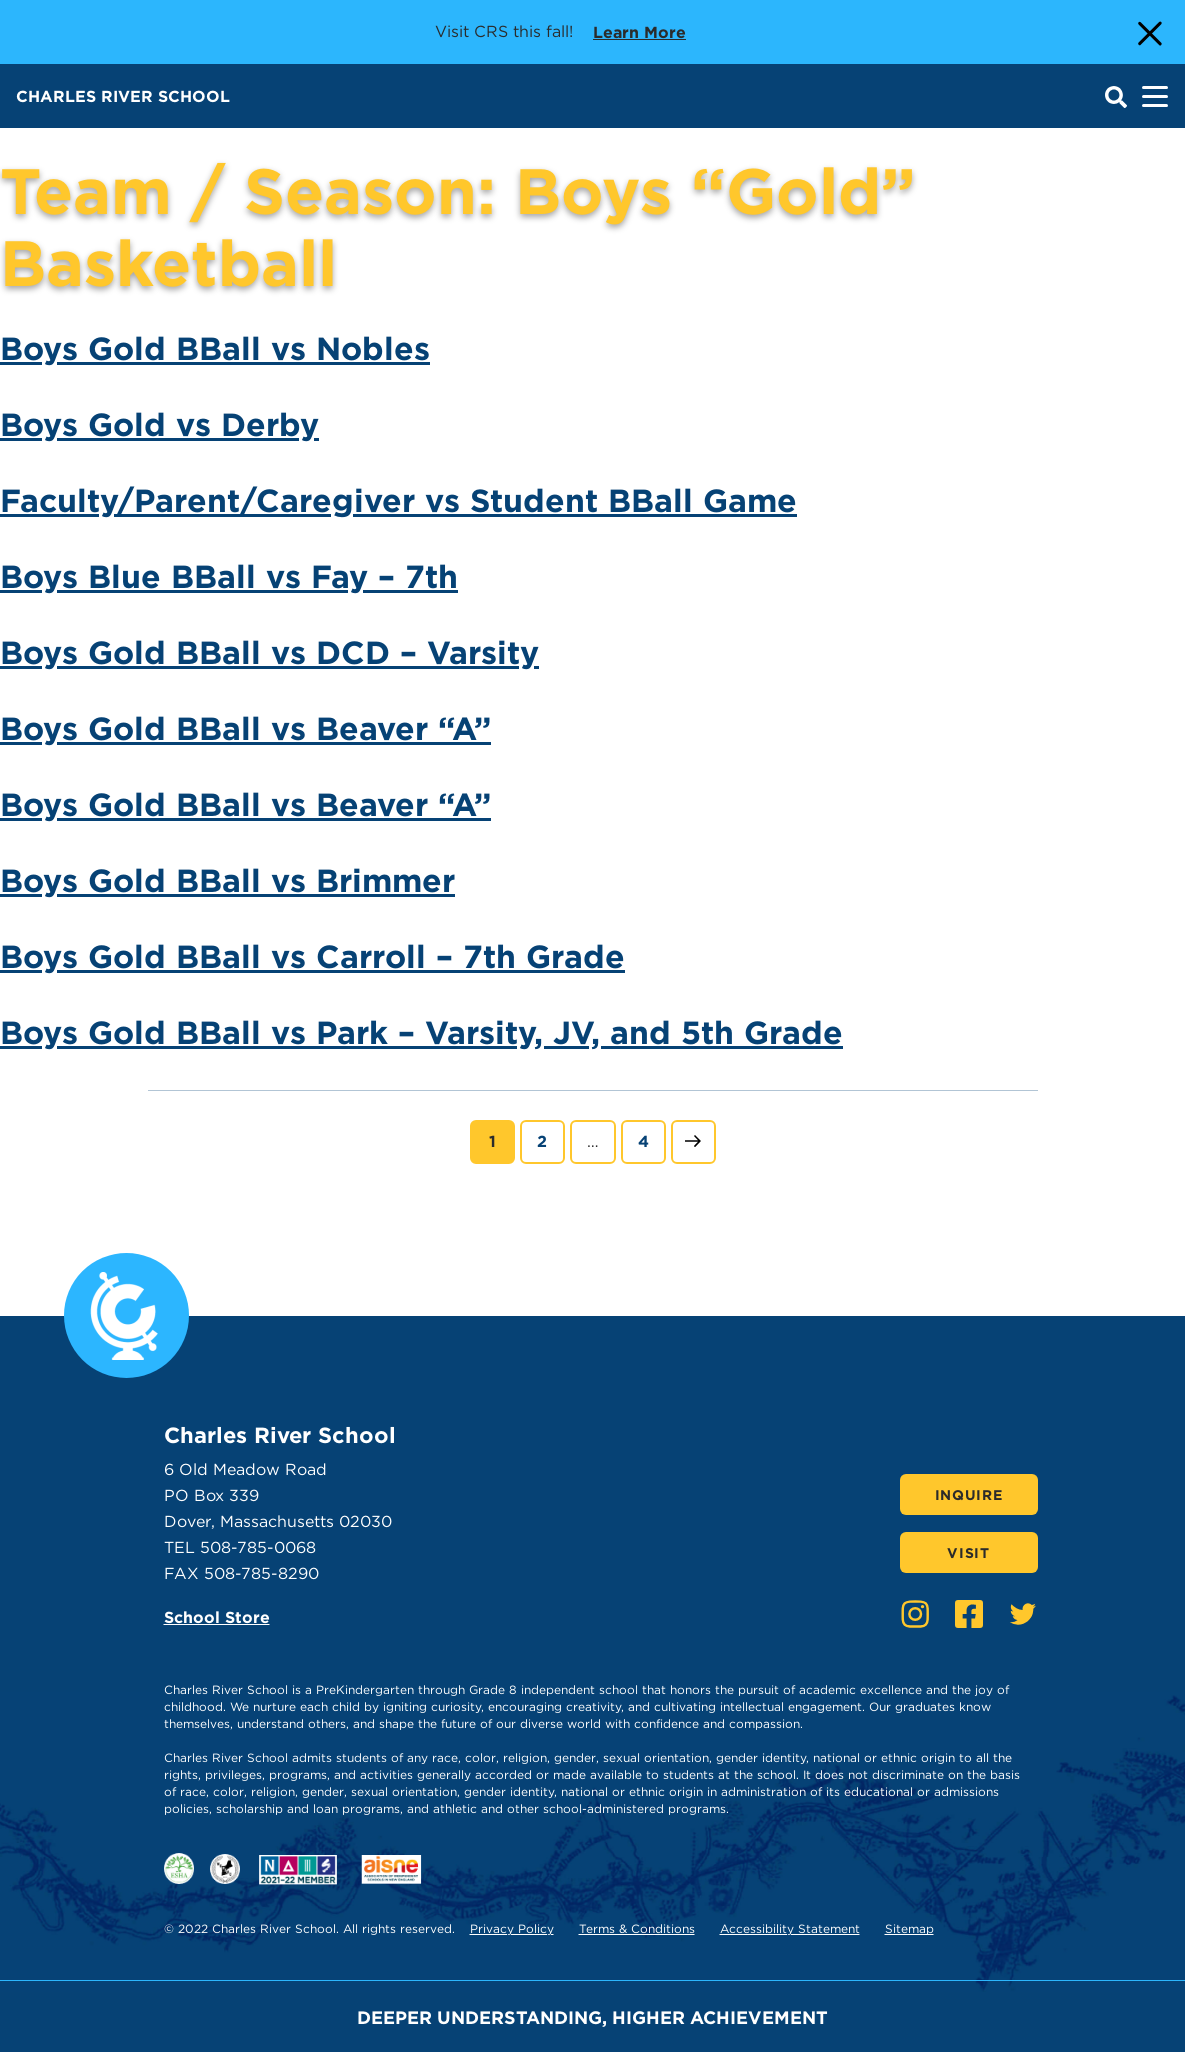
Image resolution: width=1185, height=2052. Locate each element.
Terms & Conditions (637, 1928)
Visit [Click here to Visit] (968, 1553)
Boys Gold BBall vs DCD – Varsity (269, 652)
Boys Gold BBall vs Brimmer (227, 880)
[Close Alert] (1148, 32)
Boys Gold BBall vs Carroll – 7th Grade (312, 956)
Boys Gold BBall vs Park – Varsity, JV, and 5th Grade (421, 1032)
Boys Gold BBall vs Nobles (215, 348)
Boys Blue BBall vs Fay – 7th (229, 576)
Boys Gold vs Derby (159, 424)
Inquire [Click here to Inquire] (969, 1495)
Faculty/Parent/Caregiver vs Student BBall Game (398, 500)
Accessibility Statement (790, 1928)
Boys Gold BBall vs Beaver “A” (245, 728)
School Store (217, 1617)
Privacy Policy (512, 1928)
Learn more (639, 31)
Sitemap (909, 1928)
